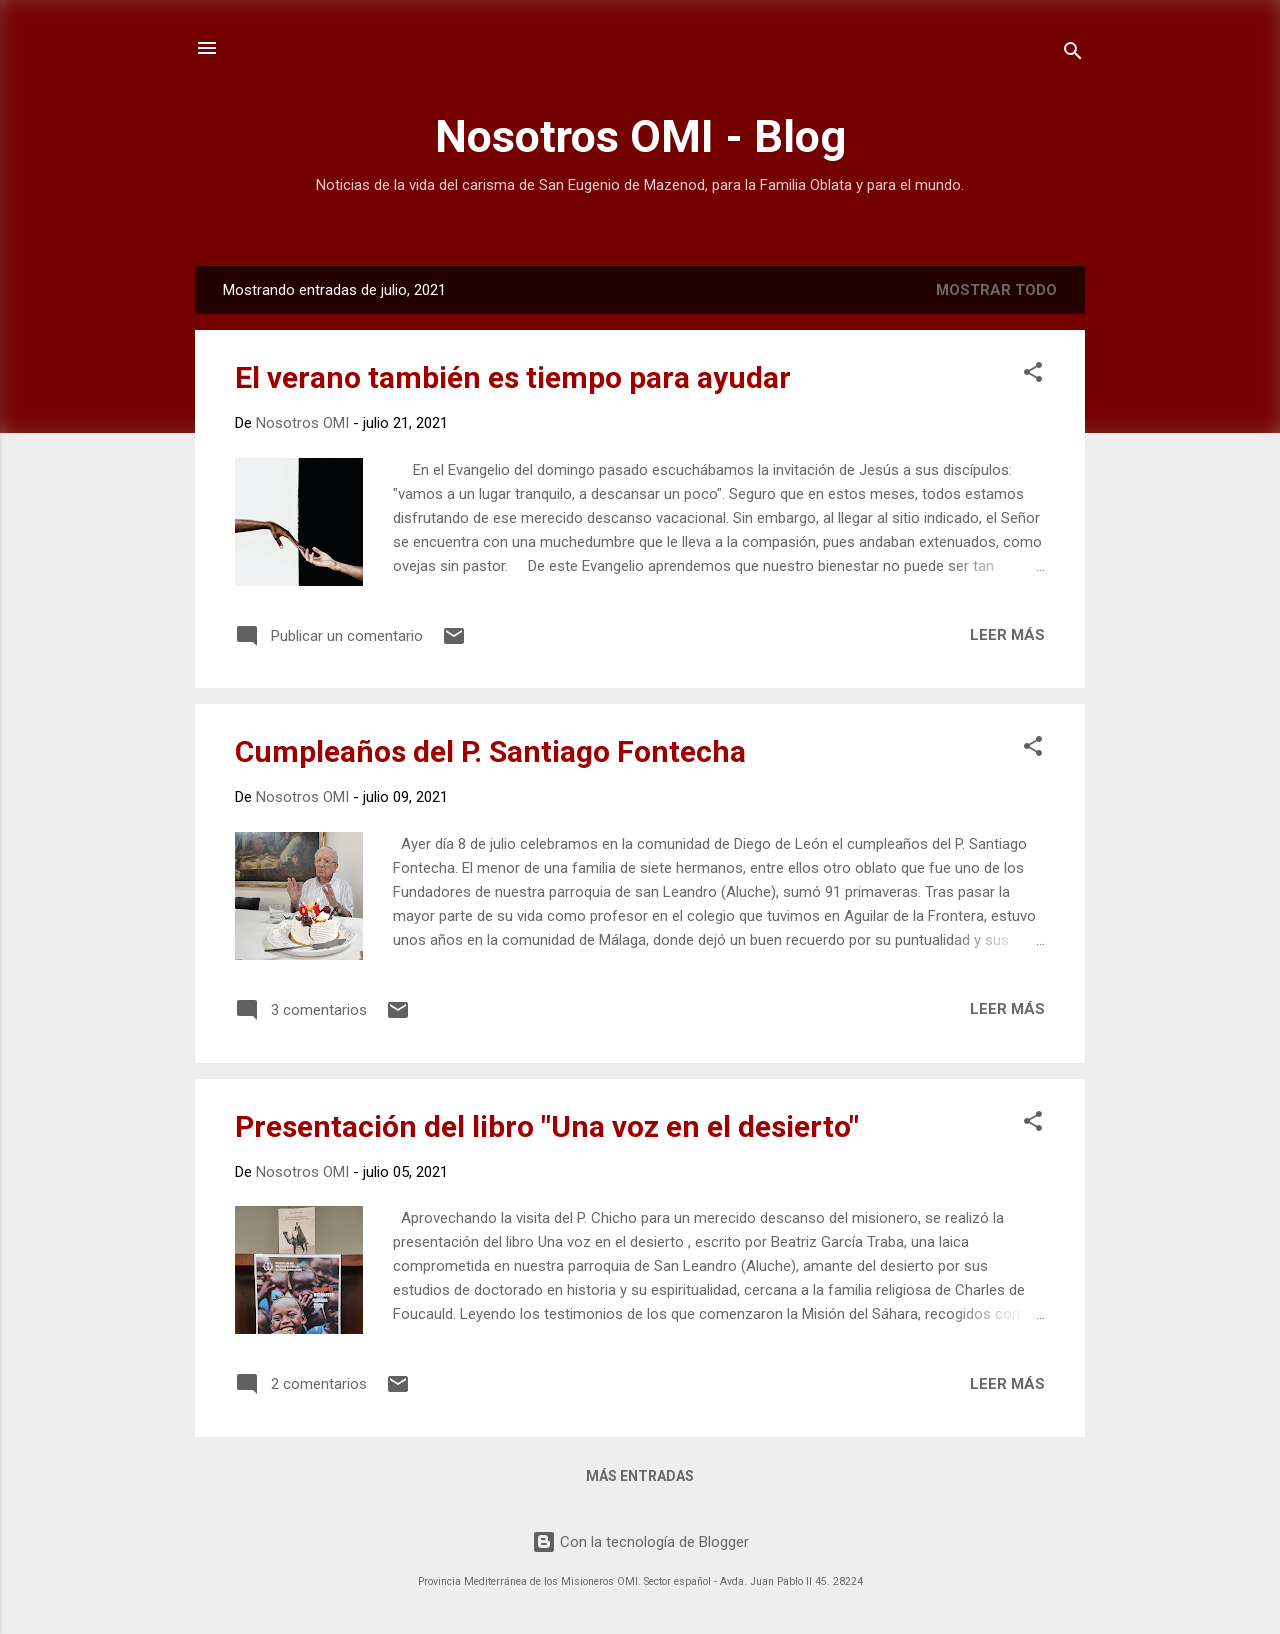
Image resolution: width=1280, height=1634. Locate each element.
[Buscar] (1073, 54)
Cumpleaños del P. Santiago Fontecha (490, 751)
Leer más (1007, 635)
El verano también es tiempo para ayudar (513, 377)
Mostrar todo (996, 290)
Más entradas (640, 1476)
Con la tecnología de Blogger (640, 1542)
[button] (1033, 375)
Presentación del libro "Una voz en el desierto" (547, 1126)
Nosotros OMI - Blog (640, 136)
